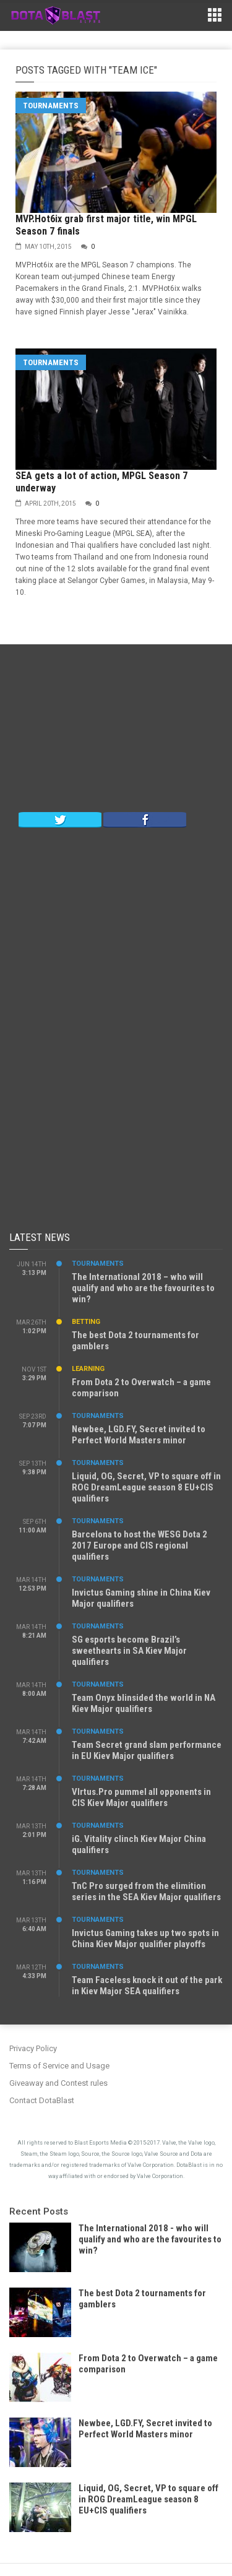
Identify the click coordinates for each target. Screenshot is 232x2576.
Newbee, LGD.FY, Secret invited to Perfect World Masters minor (138, 1435)
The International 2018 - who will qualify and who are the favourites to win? (150, 2239)
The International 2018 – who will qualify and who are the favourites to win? (143, 1288)
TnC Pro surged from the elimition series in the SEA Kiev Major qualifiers (146, 1891)
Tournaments (51, 105)
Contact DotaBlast (41, 2100)
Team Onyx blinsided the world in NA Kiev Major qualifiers (143, 1703)
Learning (88, 1369)
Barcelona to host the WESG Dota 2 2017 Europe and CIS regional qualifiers (139, 1545)
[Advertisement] (116, 731)
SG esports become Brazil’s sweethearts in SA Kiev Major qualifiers (129, 1650)
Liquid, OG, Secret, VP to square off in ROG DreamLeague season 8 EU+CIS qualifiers (146, 1487)
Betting (86, 1322)
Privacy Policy (33, 2048)
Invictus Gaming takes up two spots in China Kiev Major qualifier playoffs (145, 1938)
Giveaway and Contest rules (58, 2083)
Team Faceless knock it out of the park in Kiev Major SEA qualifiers (147, 1985)
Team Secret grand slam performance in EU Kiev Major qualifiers (146, 1750)
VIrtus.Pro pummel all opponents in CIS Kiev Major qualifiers (141, 1797)
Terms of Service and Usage (59, 2065)
